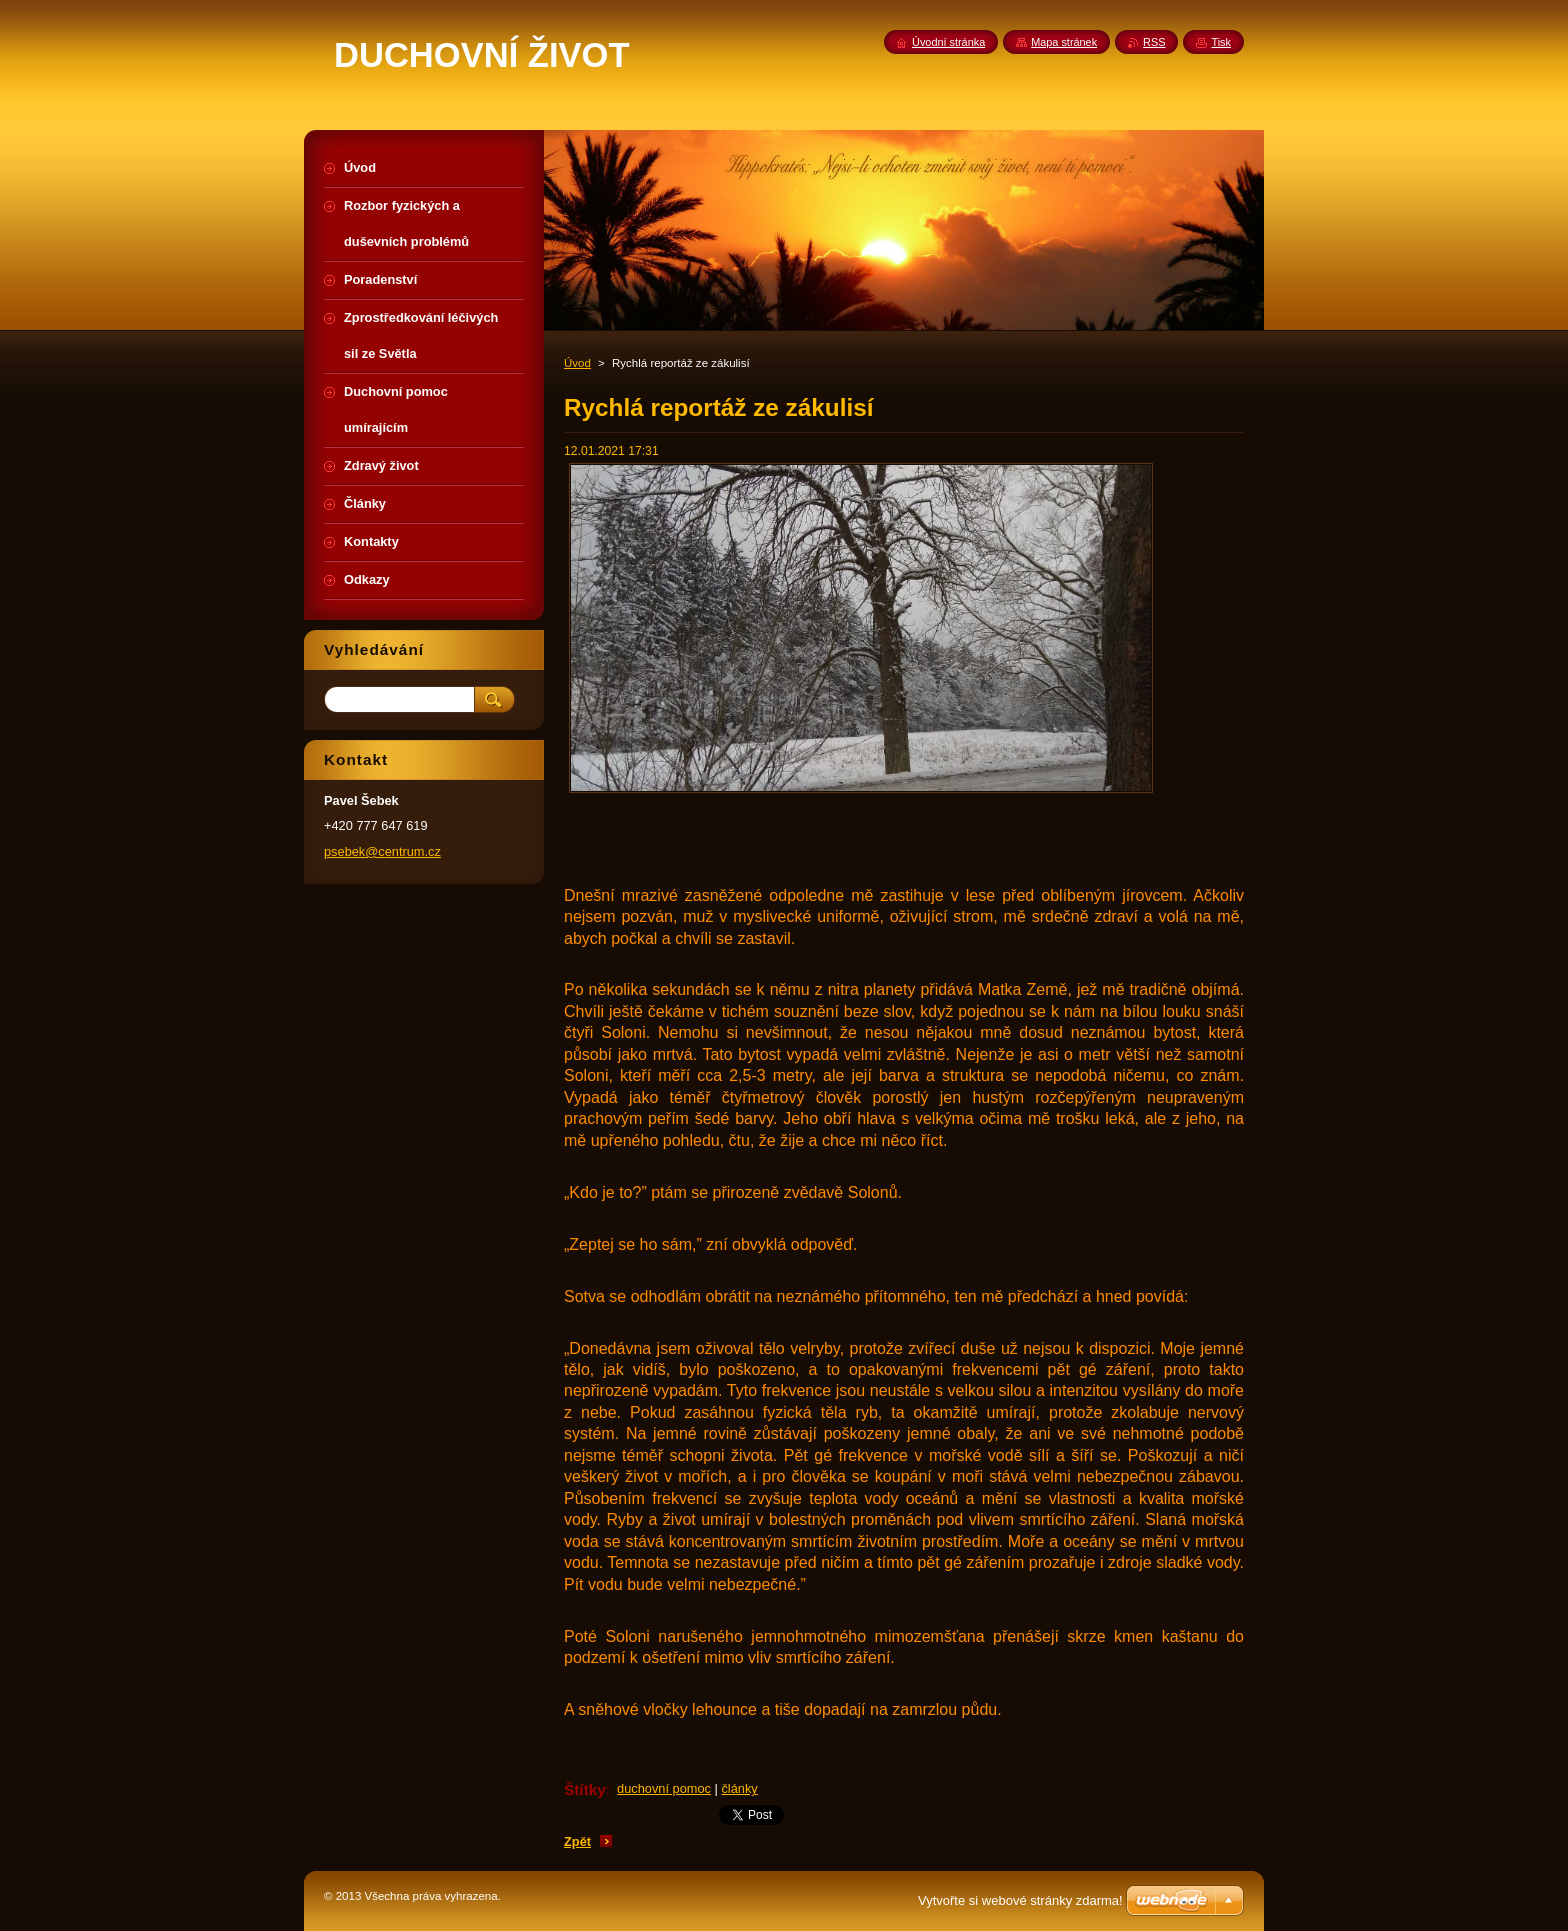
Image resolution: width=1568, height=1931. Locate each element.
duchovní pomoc (664, 1788)
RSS (1154, 42)
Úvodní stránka (948, 42)
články (739, 1788)
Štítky (585, 1789)
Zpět (577, 1841)
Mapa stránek (1064, 42)
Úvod (577, 363)
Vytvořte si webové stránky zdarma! (1020, 1900)
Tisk (1221, 42)
